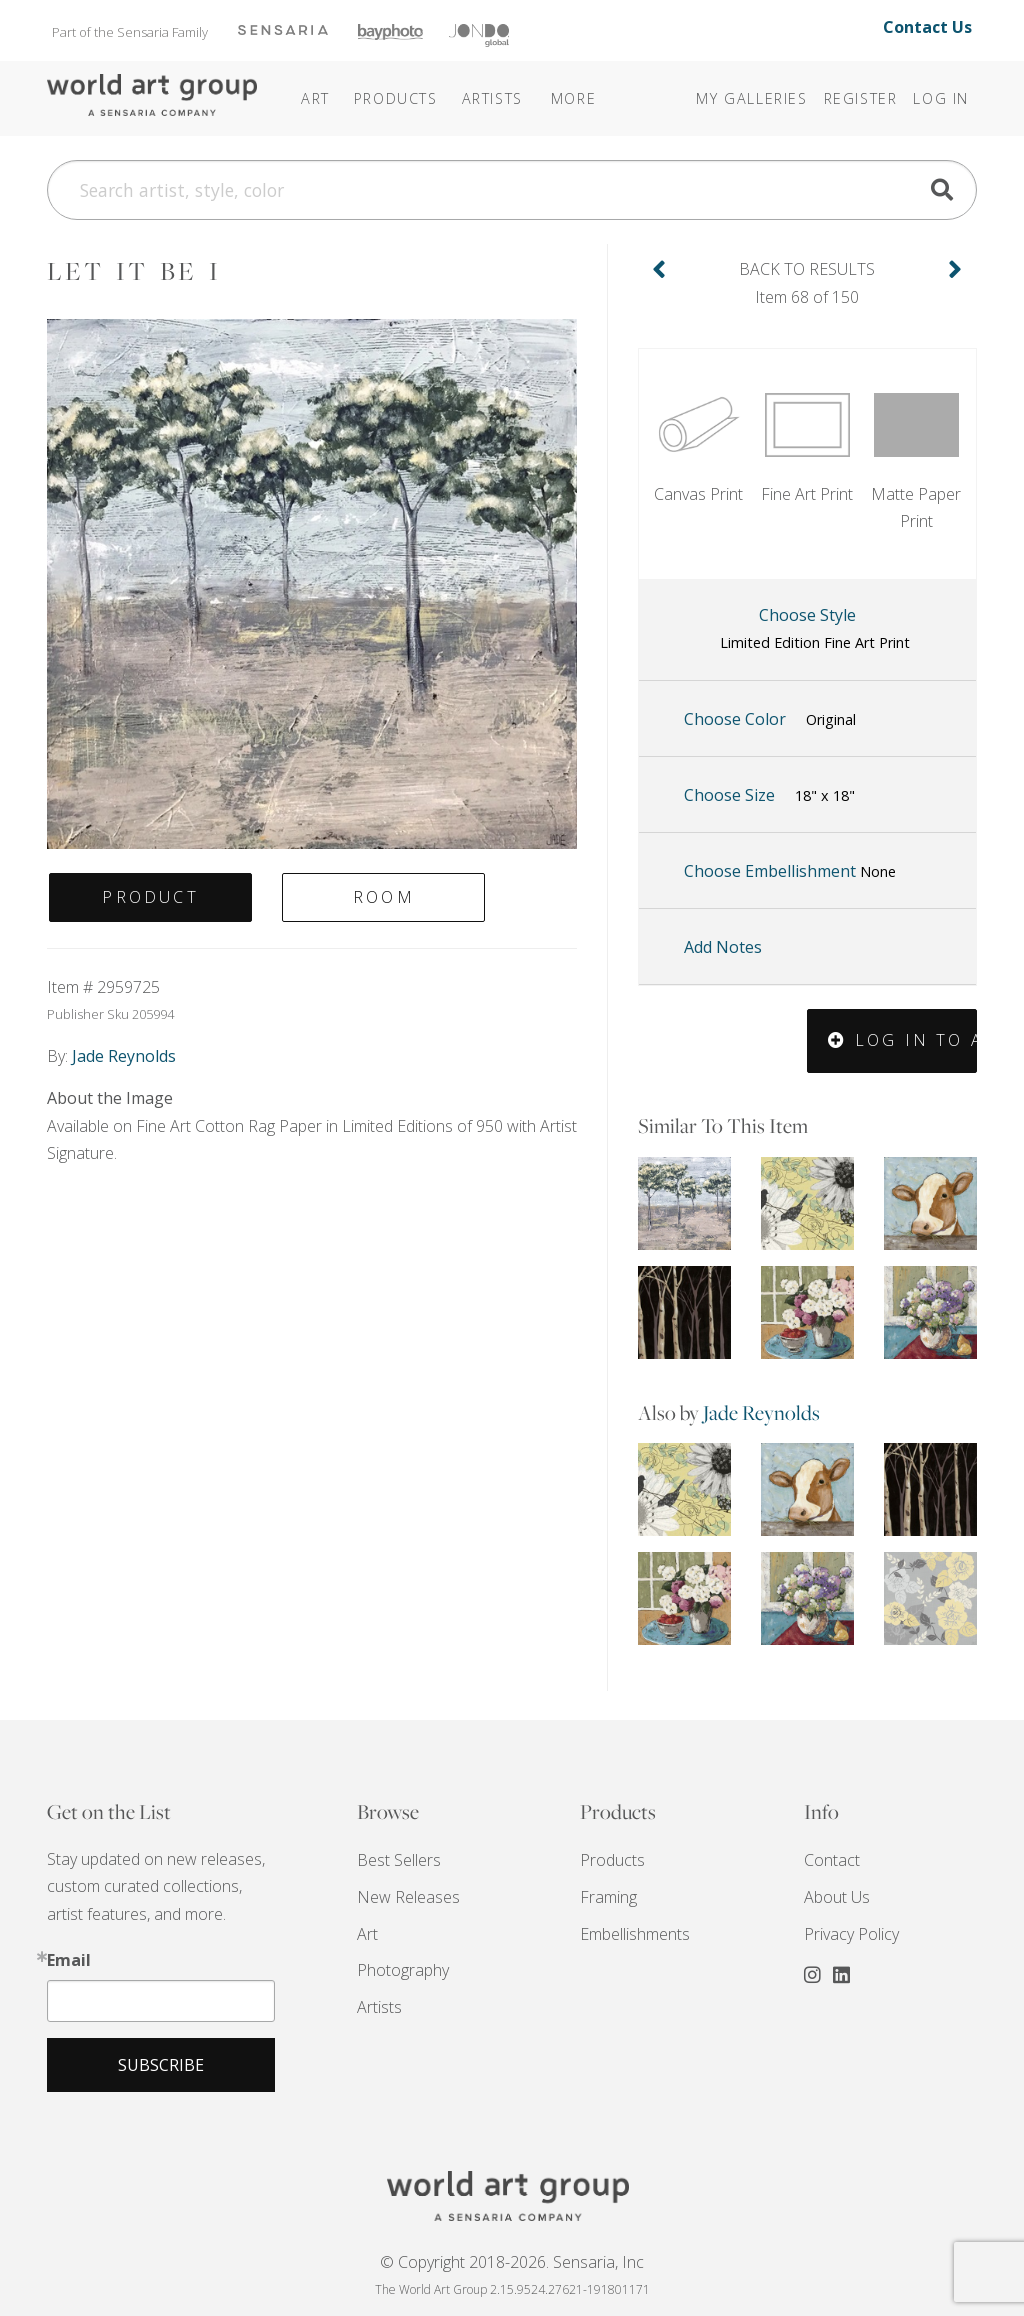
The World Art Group (152, 96)
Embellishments (635, 1934)
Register (861, 98)
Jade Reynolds (761, 1412)
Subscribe (161, 2065)
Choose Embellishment (790, 871)
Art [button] (315, 98)
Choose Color (770, 720)
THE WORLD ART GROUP (512, 2196)
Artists (379, 2007)
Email (69, 1960)
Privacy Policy (851, 1934)
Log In (941, 98)
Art (367, 1934)
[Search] (512, 190)
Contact (832, 1860)
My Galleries (751, 98)
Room (384, 897)
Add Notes (723, 947)
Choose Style (815, 630)
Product (150, 897)
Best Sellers (399, 1860)
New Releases (408, 1897)
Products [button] (396, 98)
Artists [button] (492, 98)
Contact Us (927, 27)
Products (612, 1860)
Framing (608, 1897)
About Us (837, 1897)
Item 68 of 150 (807, 281)
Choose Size (769, 796)
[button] (547, 85)
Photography (403, 1970)
